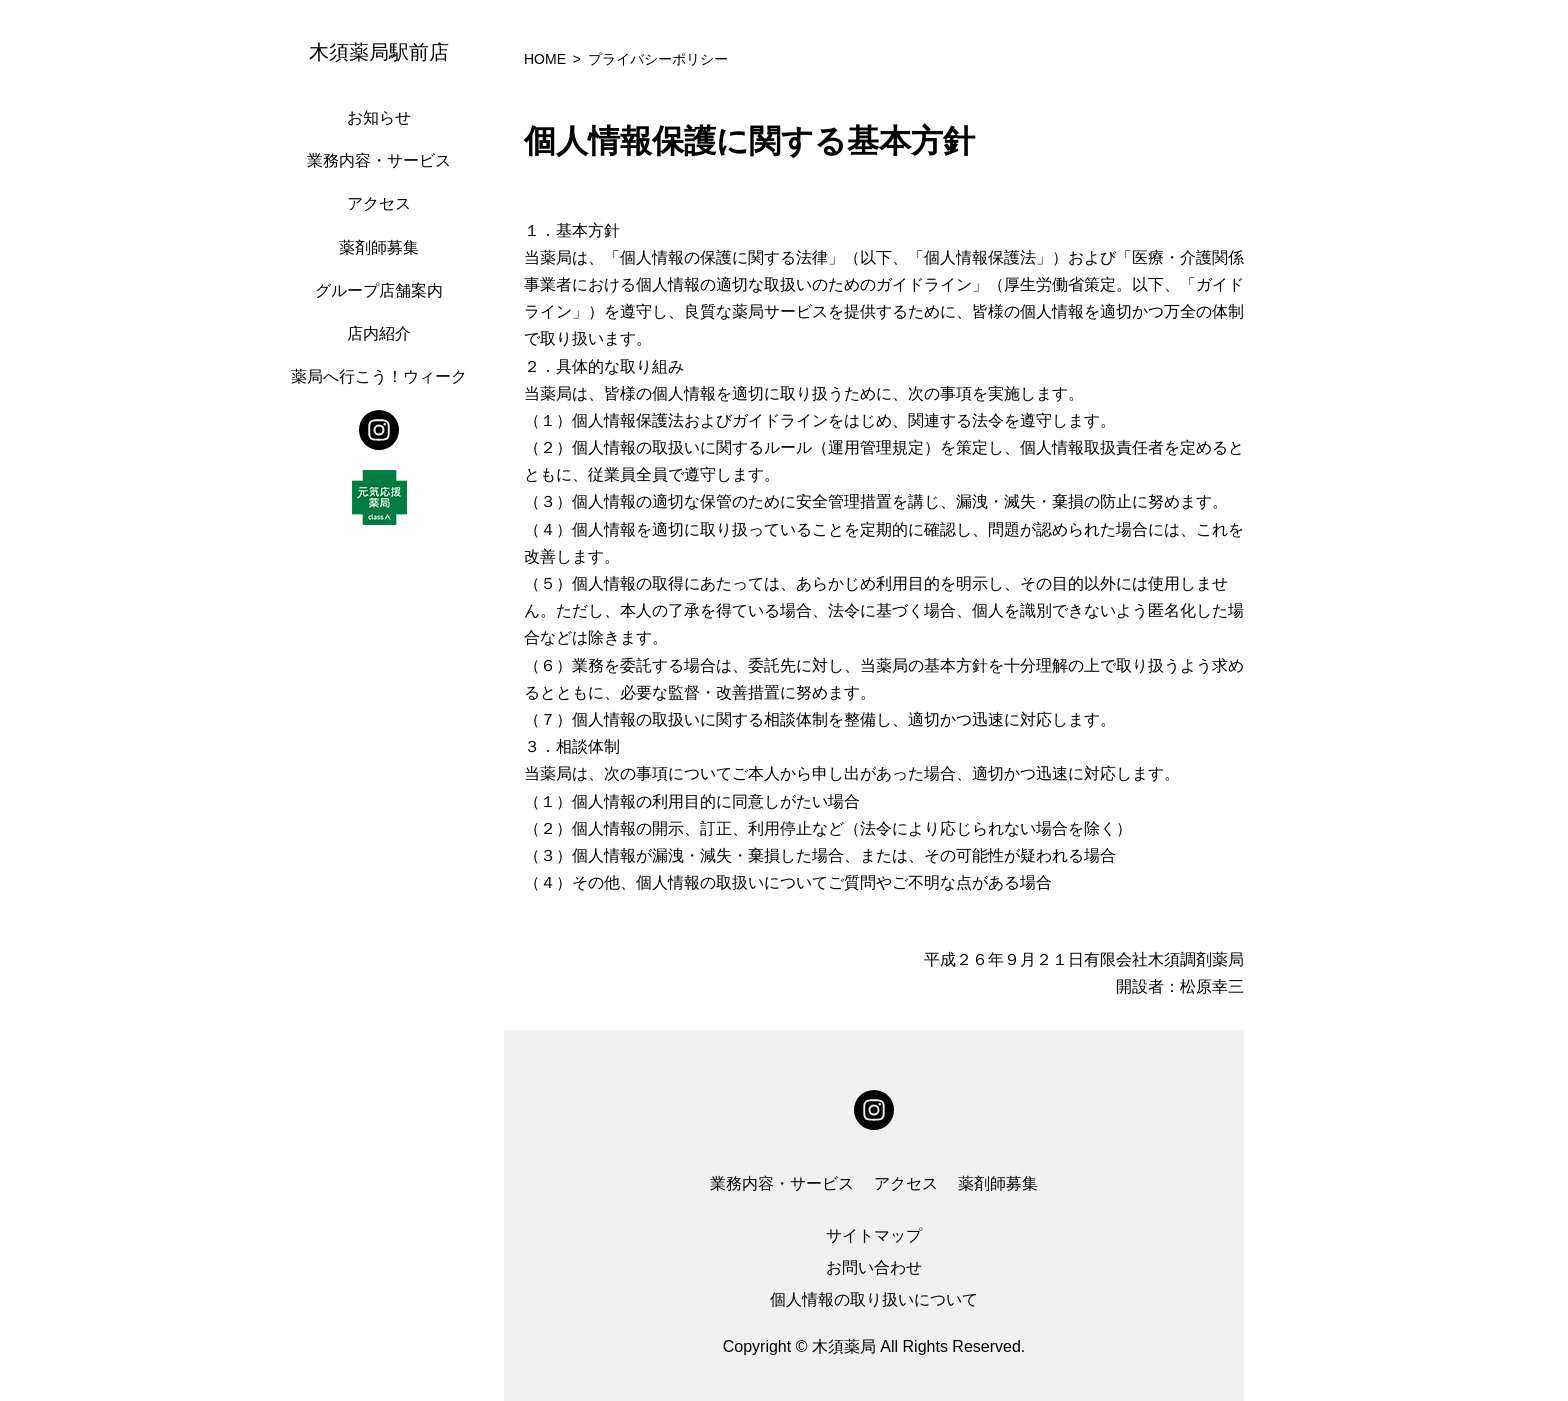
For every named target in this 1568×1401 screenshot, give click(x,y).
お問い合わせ (874, 1267)
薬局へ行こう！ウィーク (379, 376)
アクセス (379, 203)
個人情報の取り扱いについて (874, 1299)
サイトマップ (874, 1235)
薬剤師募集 (379, 247)
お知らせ (379, 117)
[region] (384, 700)
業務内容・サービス (379, 160)
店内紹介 (379, 333)
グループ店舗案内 (379, 290)
